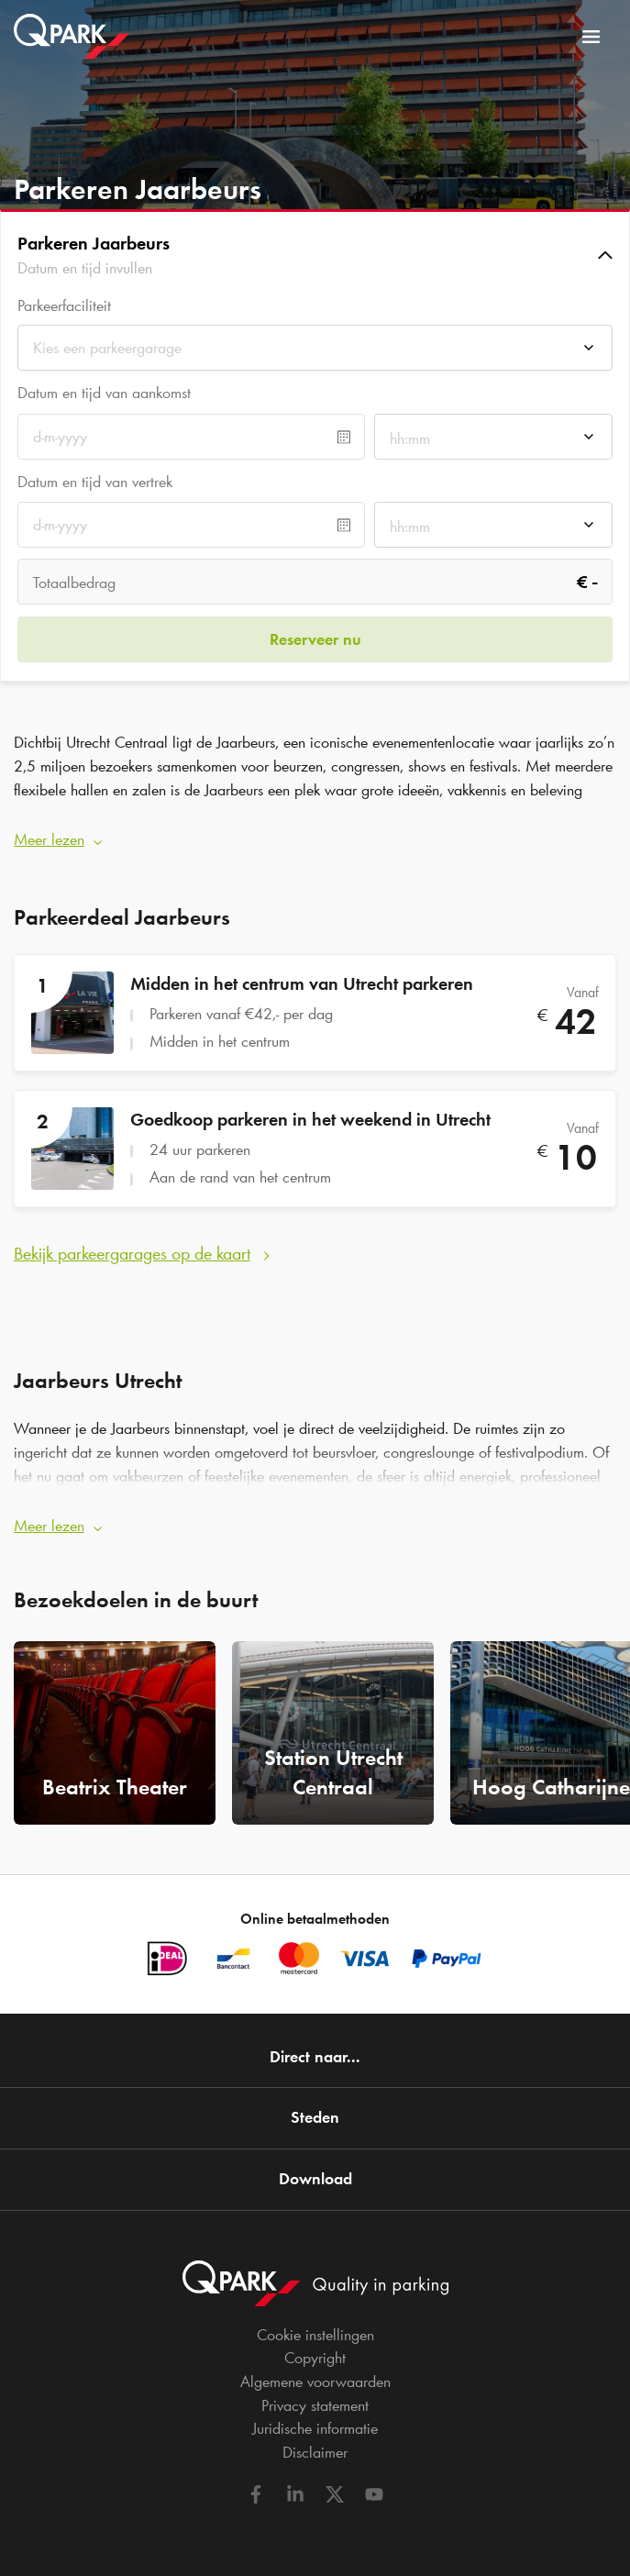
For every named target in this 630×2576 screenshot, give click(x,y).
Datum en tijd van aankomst (104, 393)
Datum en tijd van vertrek (94, 482)
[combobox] (315, 353)
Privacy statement (315, 2405)
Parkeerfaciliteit (64, 306)
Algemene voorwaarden (315, 2381)
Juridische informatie (315, 2428)
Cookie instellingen (315, 2335)
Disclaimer (315, 2452)
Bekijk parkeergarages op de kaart (132, 1253)
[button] (315, 255)
